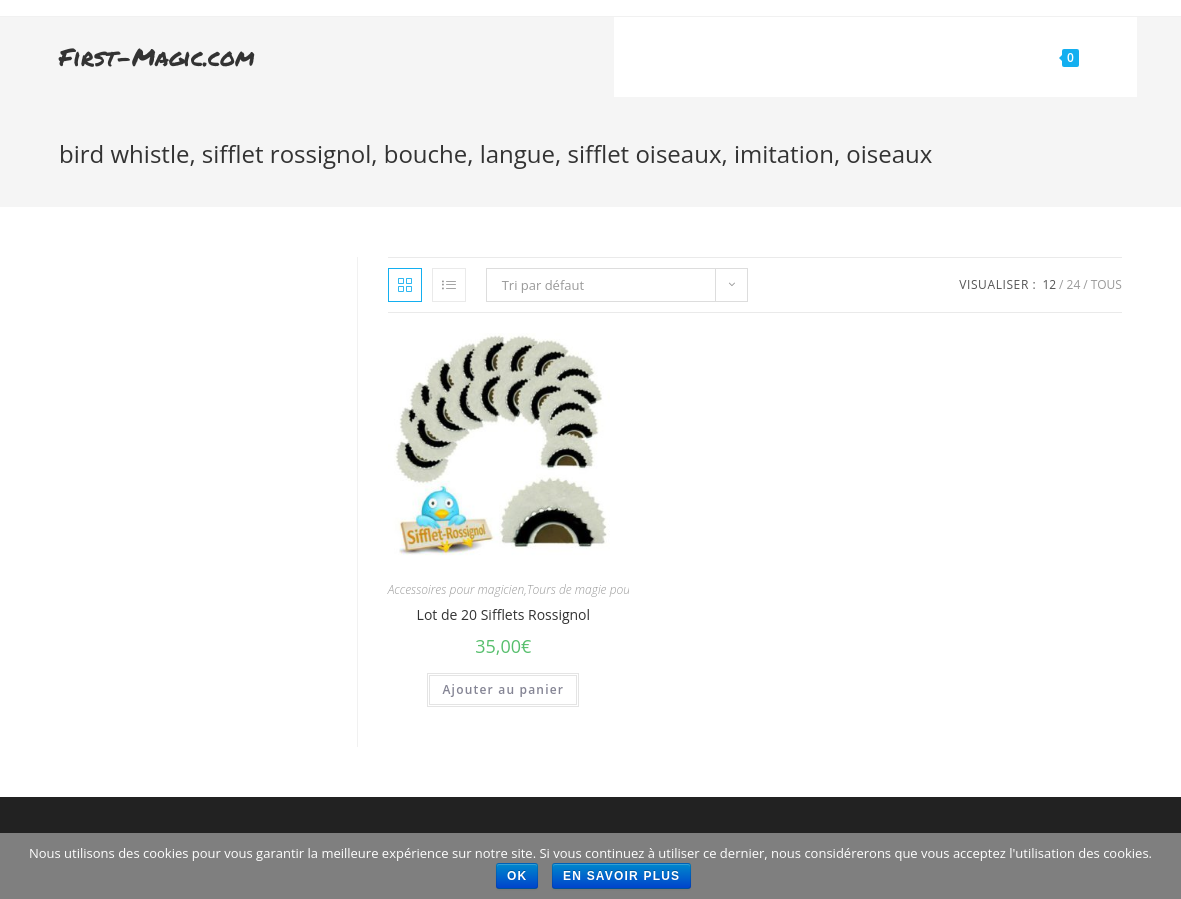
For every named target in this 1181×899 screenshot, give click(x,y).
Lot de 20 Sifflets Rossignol (503, 614)
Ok (517, 876)
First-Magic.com (157, 56)
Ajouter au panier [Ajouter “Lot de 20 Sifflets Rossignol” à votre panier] (503, 689)
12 (1049, 284)
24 (1074, 284)
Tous (1106, 284)
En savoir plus (621, 876)
